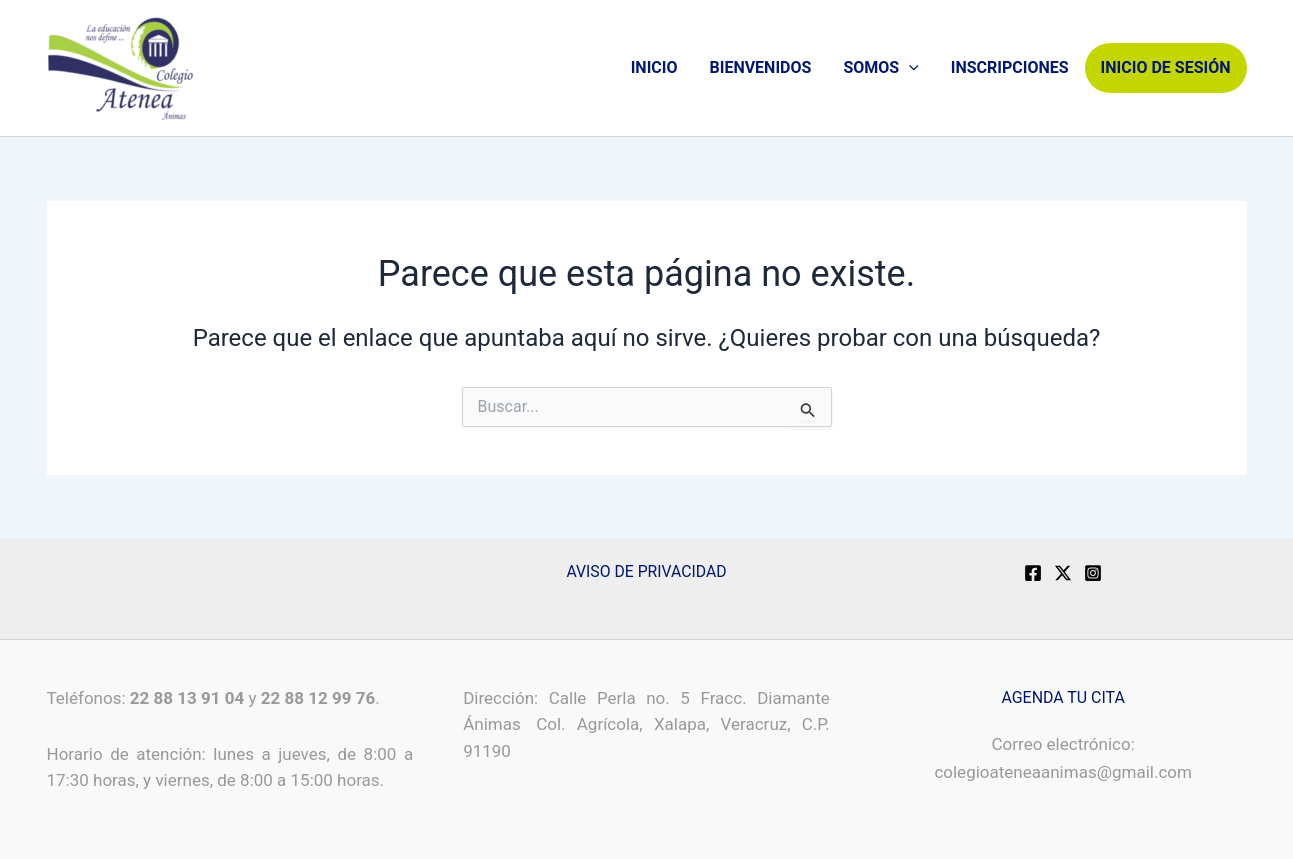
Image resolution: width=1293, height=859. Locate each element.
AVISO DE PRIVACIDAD (646, 571)
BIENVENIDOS (760, 67)
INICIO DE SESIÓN (1166, 67)
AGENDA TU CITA (1063, 697)
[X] (1063, 573)
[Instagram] (1093, 573)
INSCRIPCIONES (1010, 67)
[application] (909, 68)
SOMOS (880, 68)
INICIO (654, 67)
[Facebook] (1033, 573)
